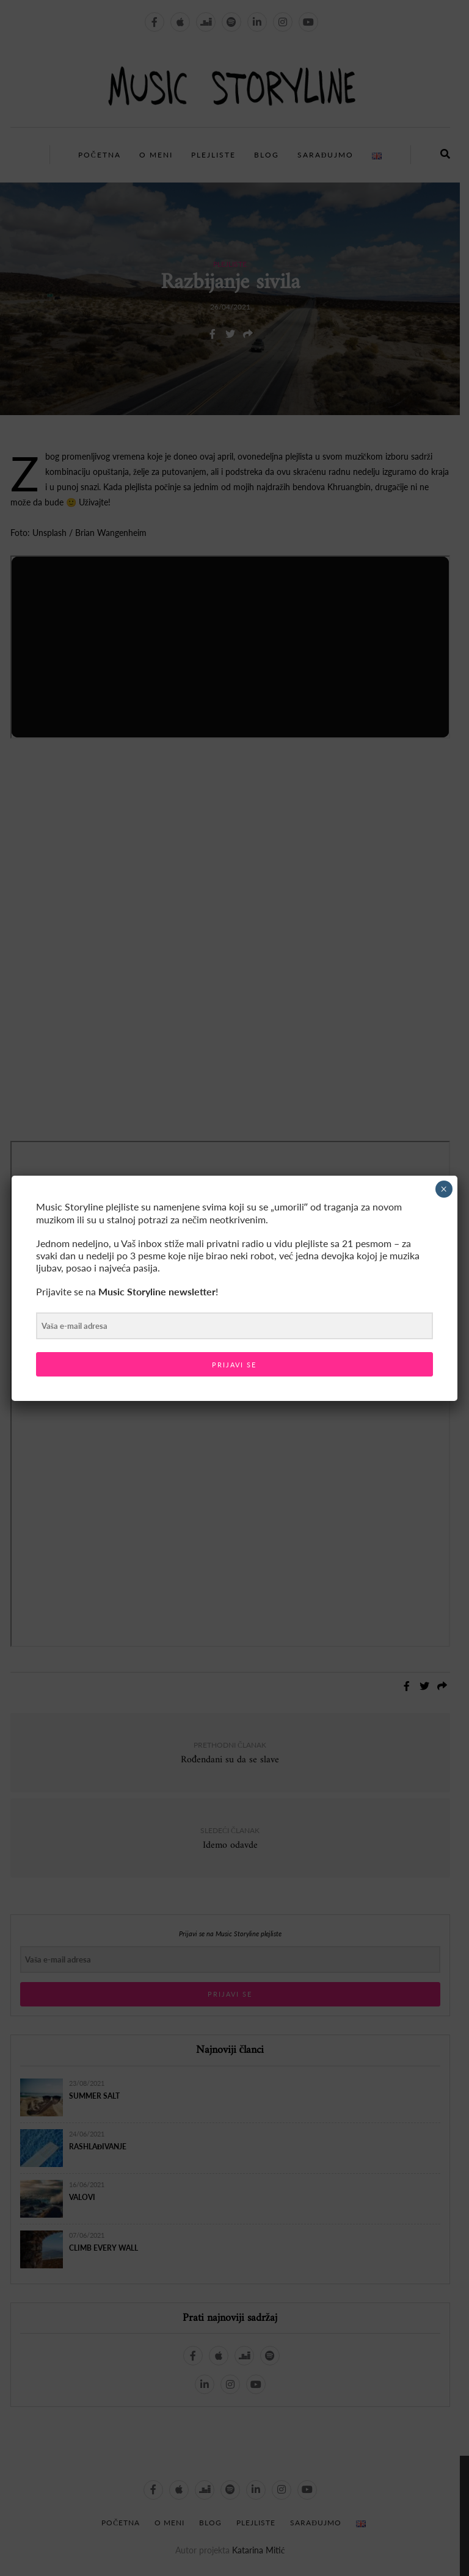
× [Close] (443, 1189)
